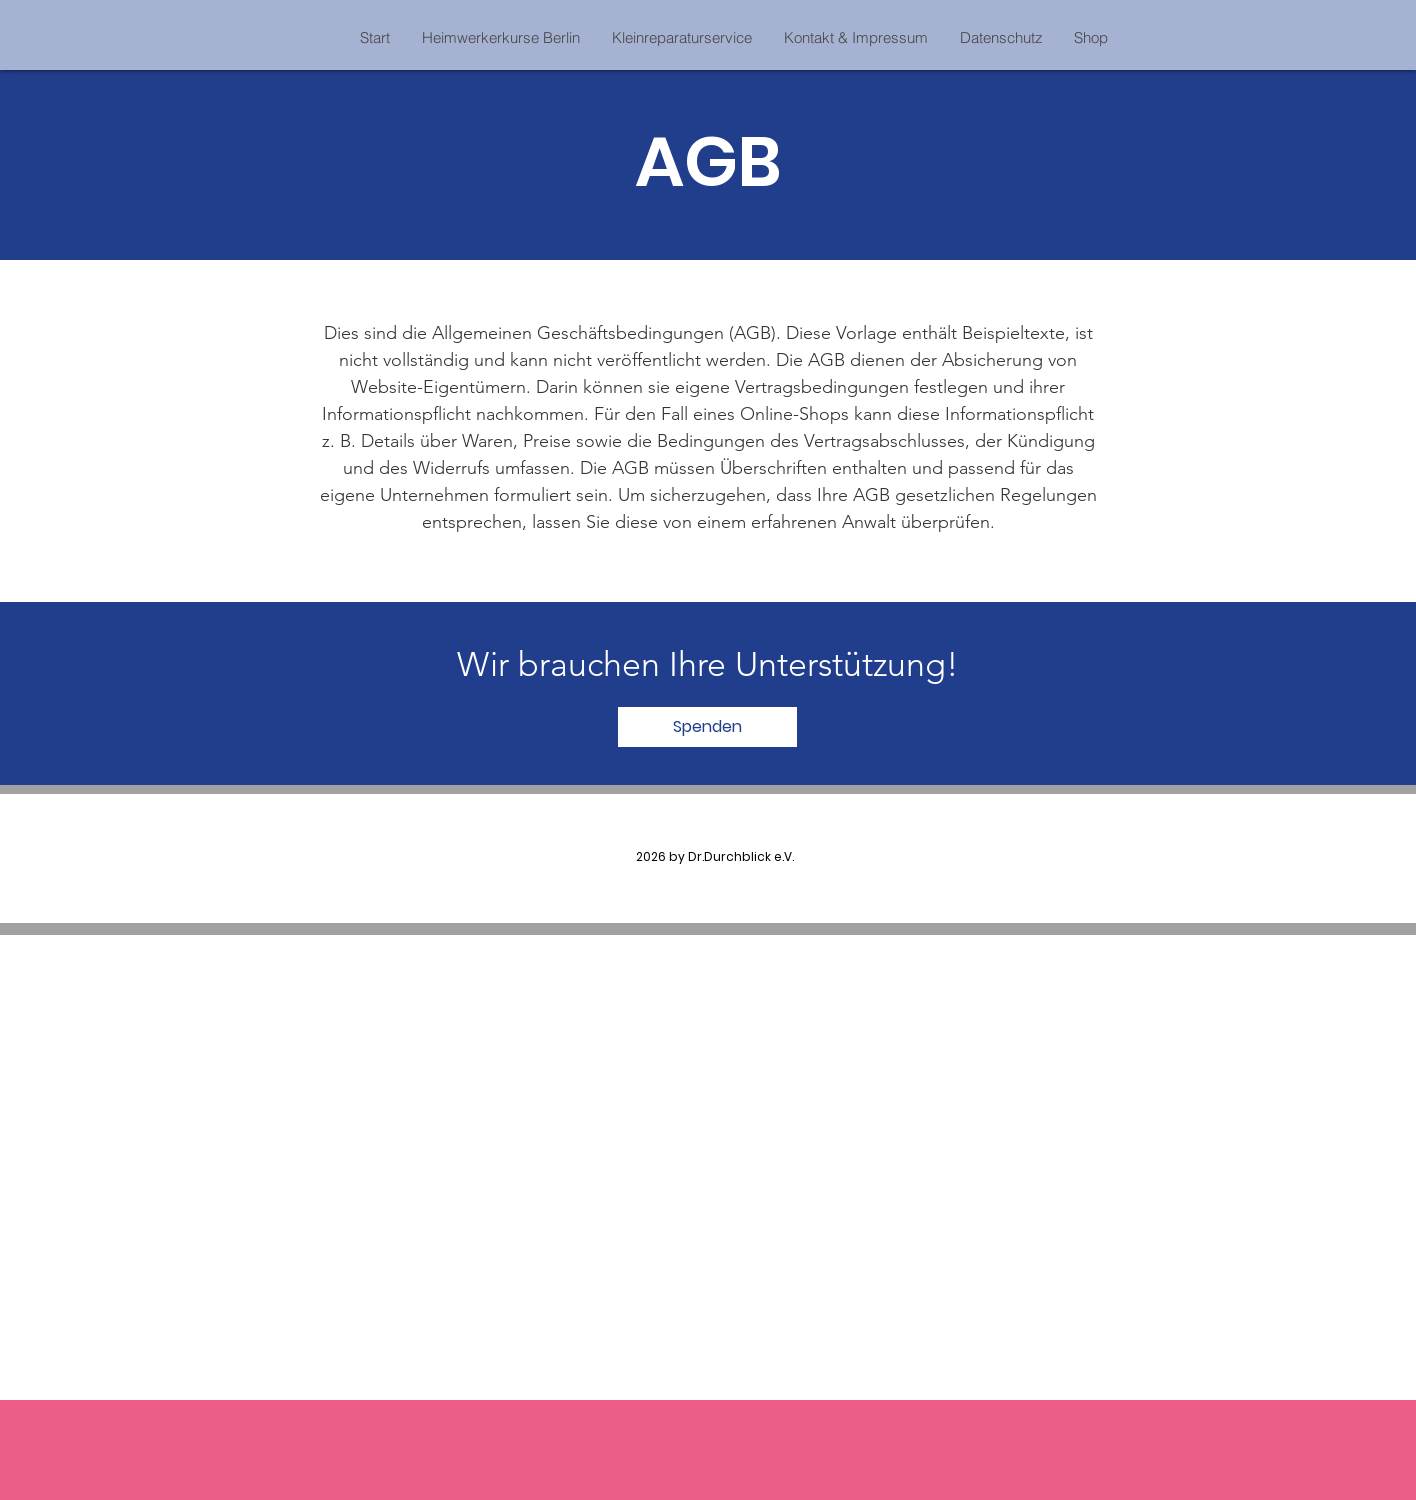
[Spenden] (707, 727)
